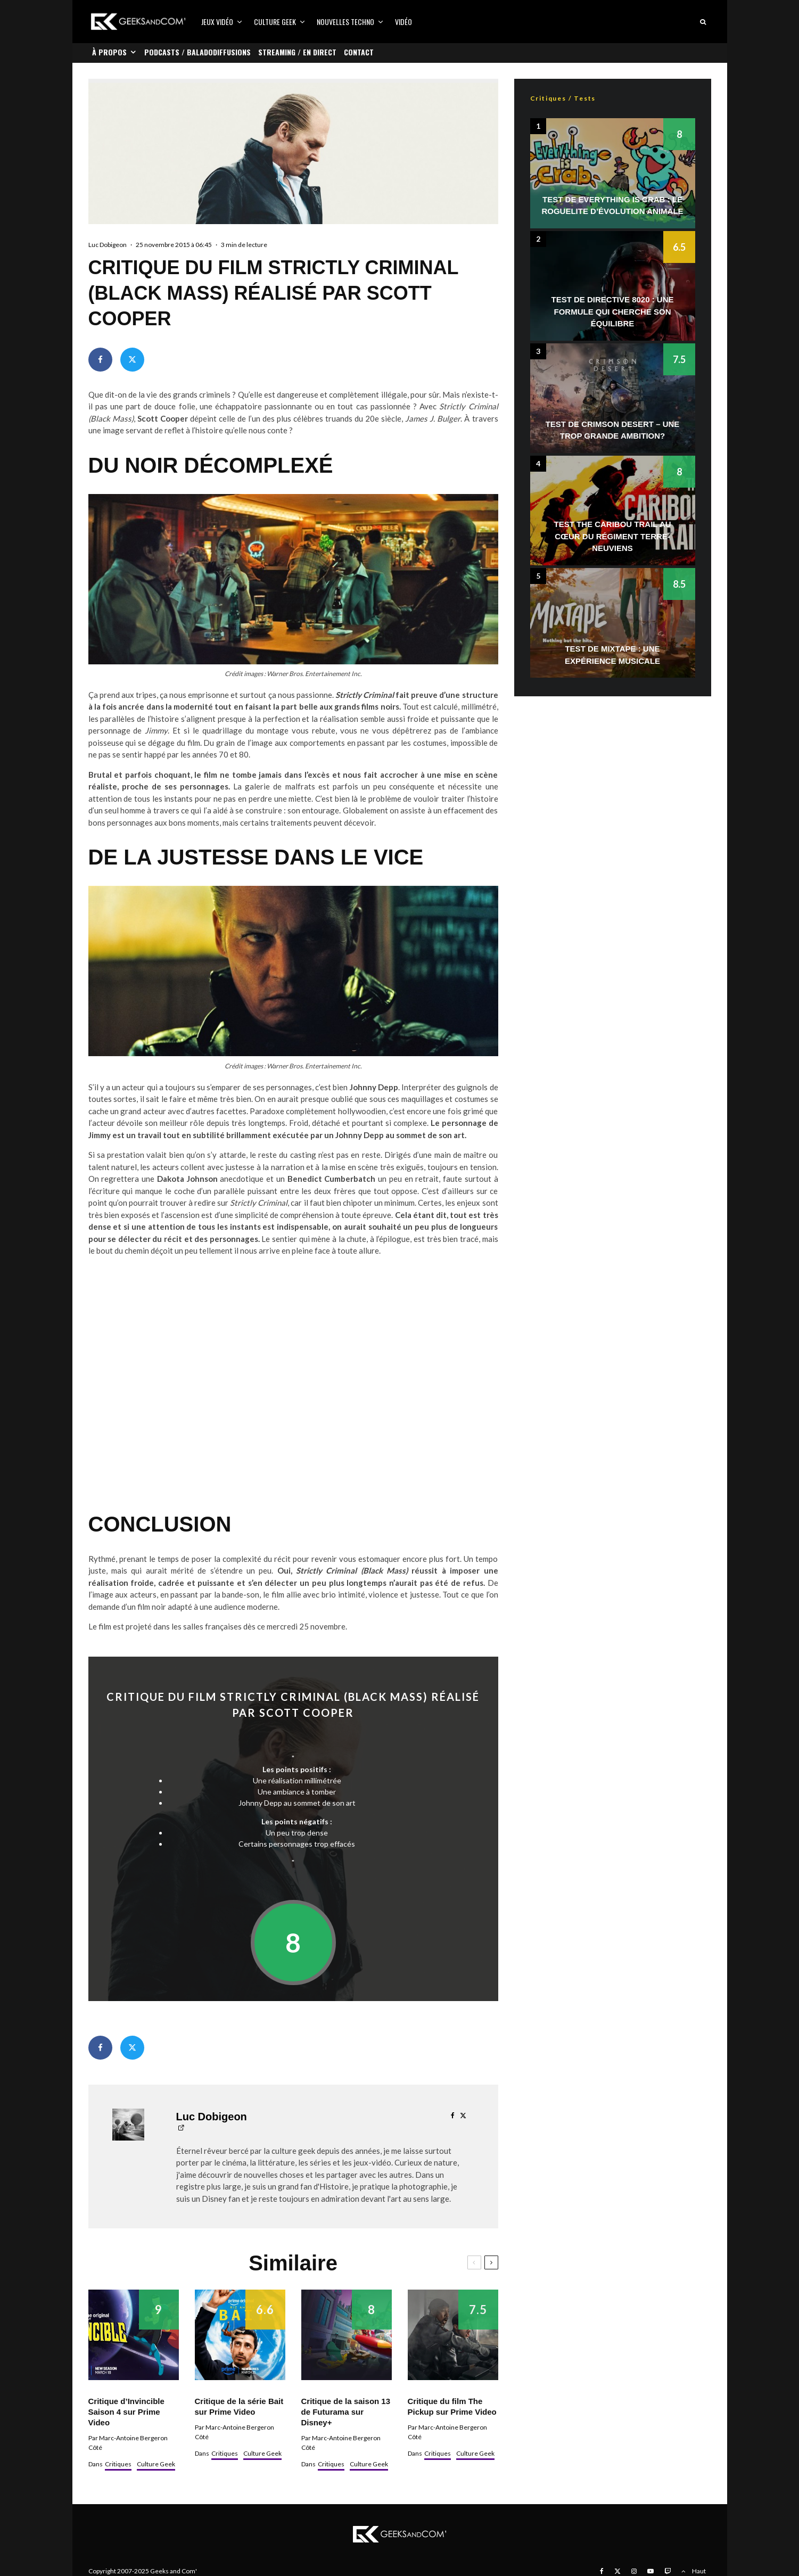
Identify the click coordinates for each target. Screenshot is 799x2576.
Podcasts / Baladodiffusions (197, 51)
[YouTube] (650, 2571)
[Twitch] (667, 2571)
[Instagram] (634, 2571)
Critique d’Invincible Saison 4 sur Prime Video (126, 2412)
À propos (109, 51)
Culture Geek (275, 21)
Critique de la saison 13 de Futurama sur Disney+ (346, 2412)
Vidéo (403, 21)
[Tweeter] (132, 360)
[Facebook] (602, 2571)
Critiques (118, 2464)
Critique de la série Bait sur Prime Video (239, 2406)
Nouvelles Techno (345, 21)
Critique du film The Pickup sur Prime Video (452, 2406)
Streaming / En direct (297, 51)
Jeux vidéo (217, 21)
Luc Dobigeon (107, 245)
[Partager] (100, 360)
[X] (617, 2571)
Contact (359, 51)
